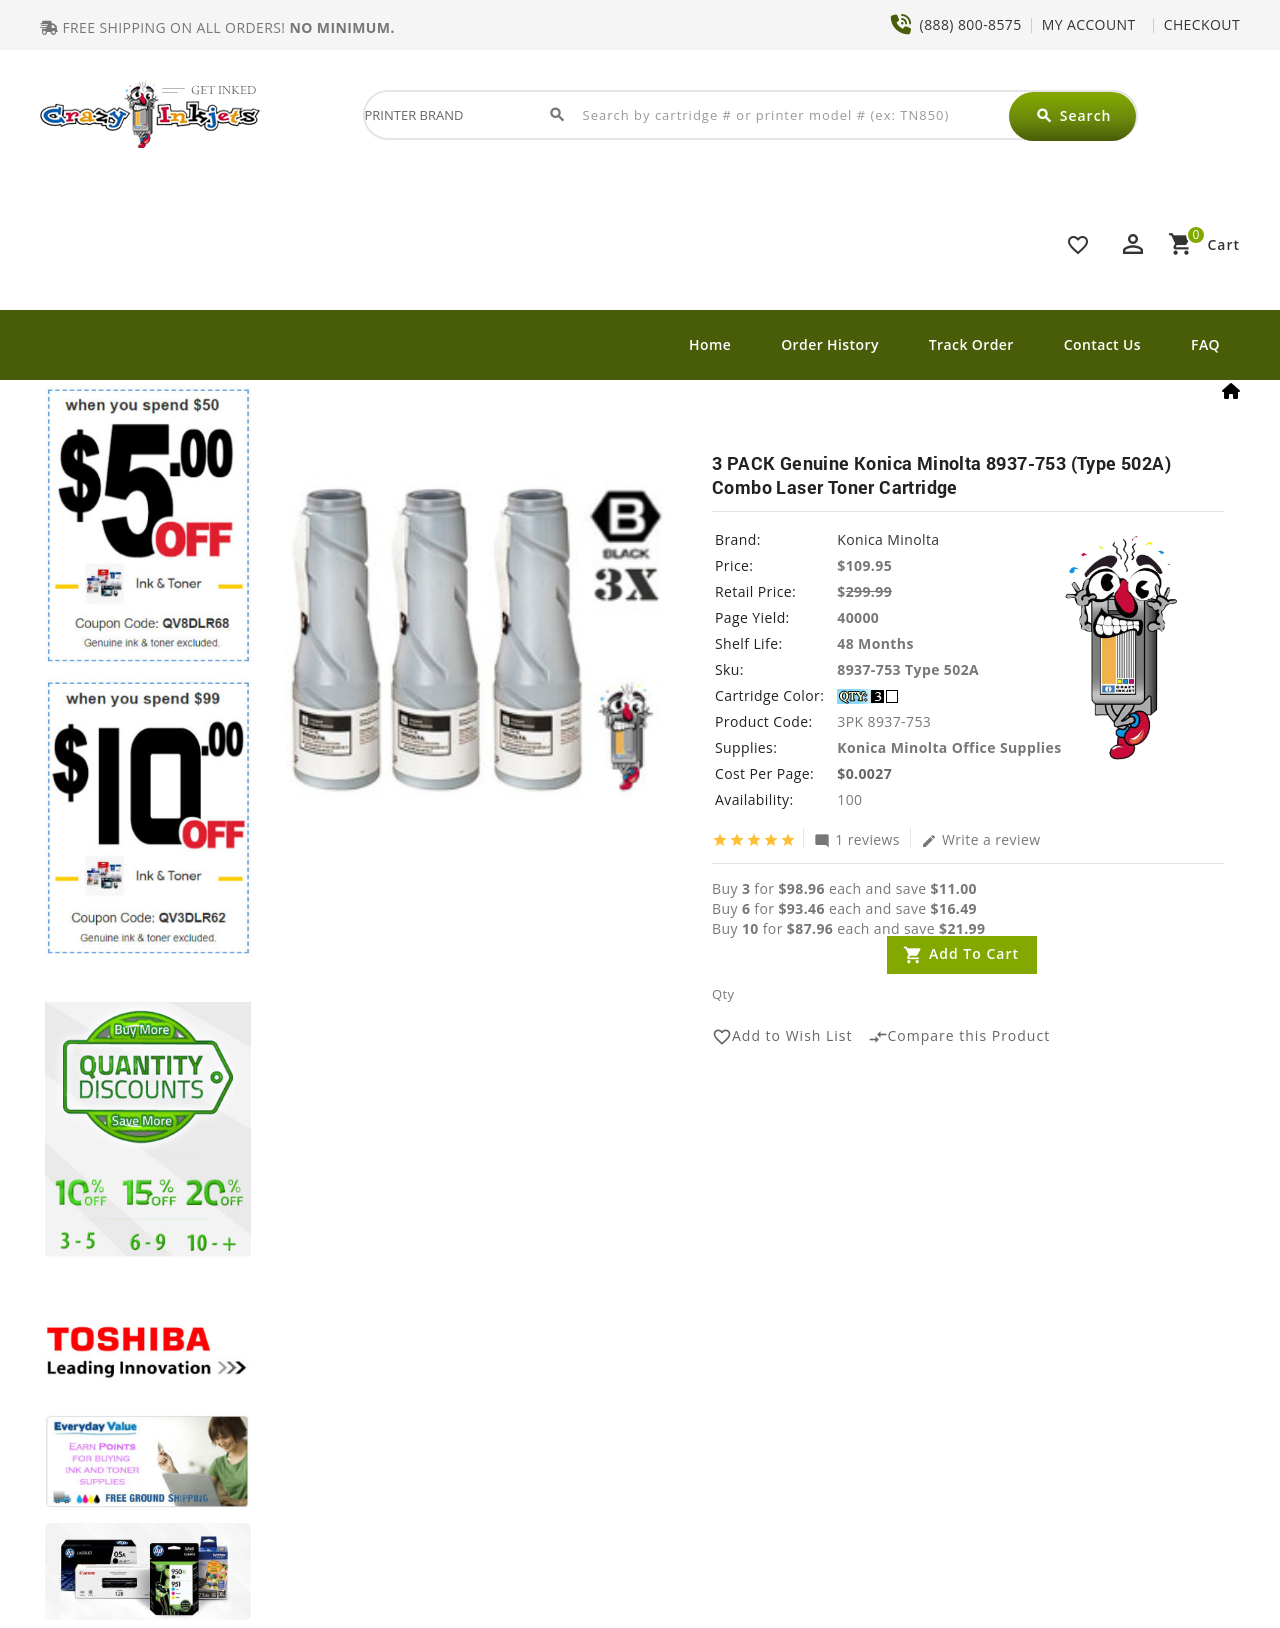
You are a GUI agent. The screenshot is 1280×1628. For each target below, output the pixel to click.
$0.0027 (864, 773)
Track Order (971, 344)
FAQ (1205, 344)
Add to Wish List (782, 1037)
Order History (830, 344)
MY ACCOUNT (1089, 24)
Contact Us (1102, 344)
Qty (723, 994)
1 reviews (857, 839)
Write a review (981, 839)
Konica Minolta (888, 539)
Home (710, 344)
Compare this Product (959, 1037)
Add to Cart (974, 953)
